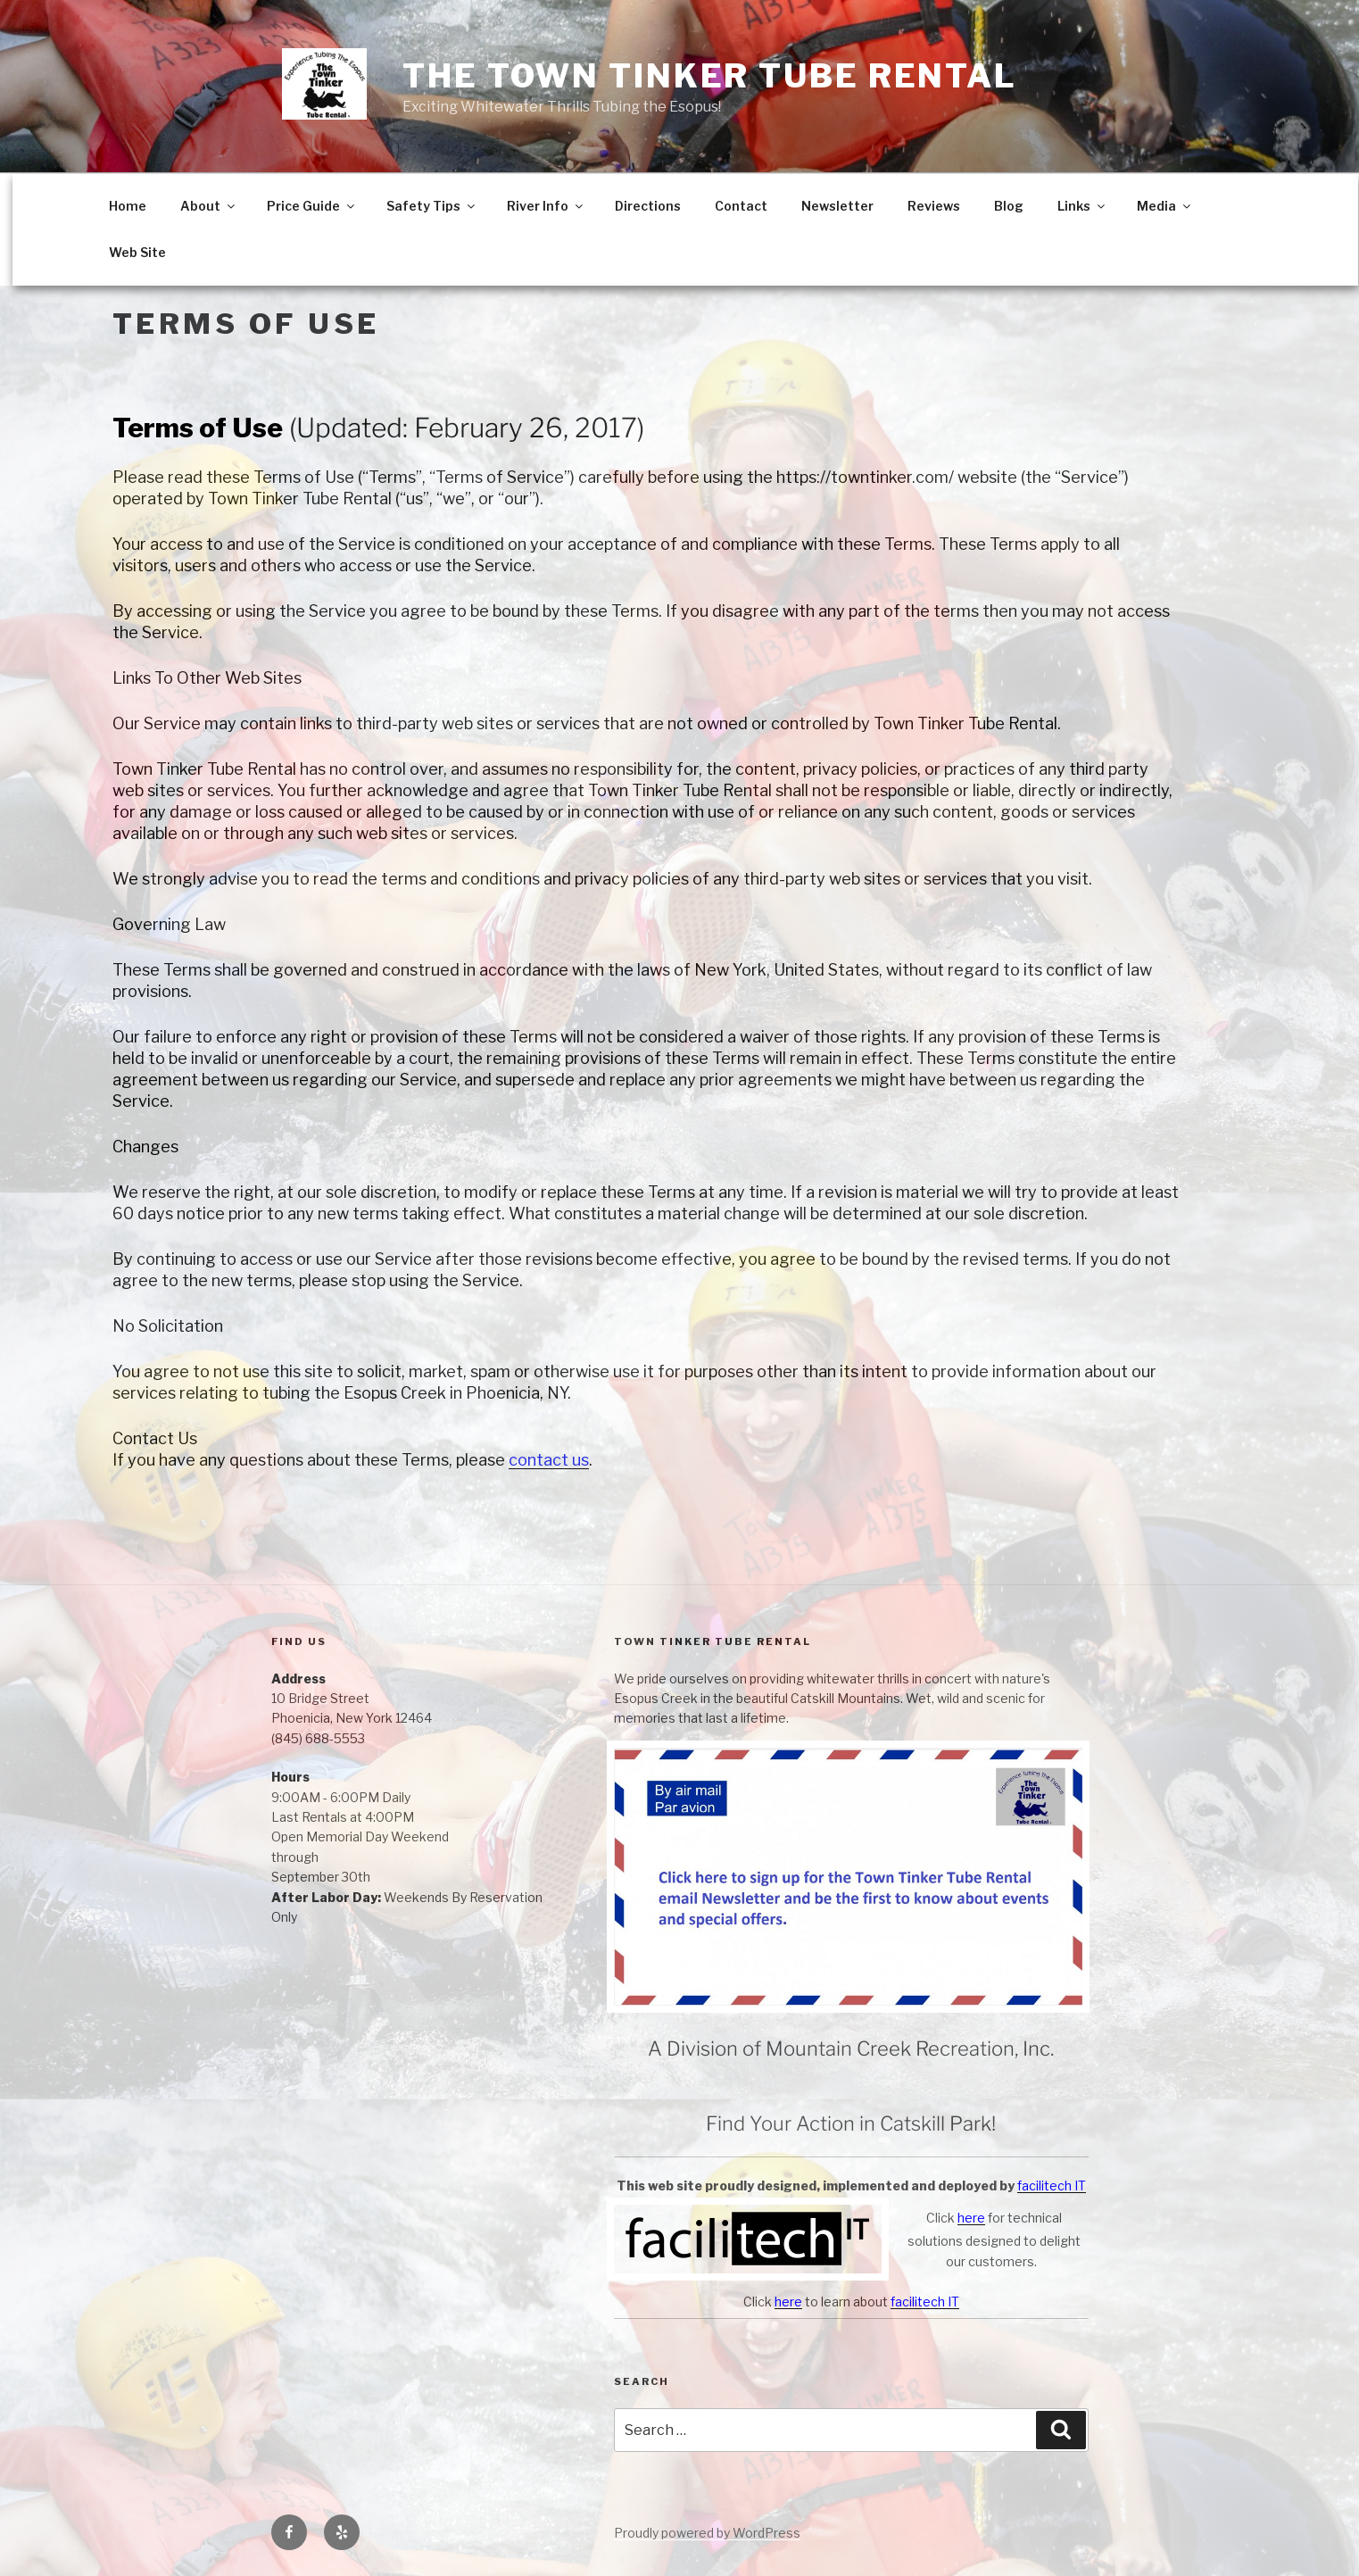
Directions (648, 205)
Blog (1008, 205)
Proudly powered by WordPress (707, 2532)
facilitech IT (1051, 2185)
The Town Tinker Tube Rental (709, 76)
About (208, 205)
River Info (546, 205)
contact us (549, 1459)
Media (1165, 205)
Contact (741, 205)
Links (1082, 205)
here (971, 2217)
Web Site (137, 252)
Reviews (933, 205)
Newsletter (837, 205)
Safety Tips (431, 205)
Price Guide (312, 205)
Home (127, 205)
